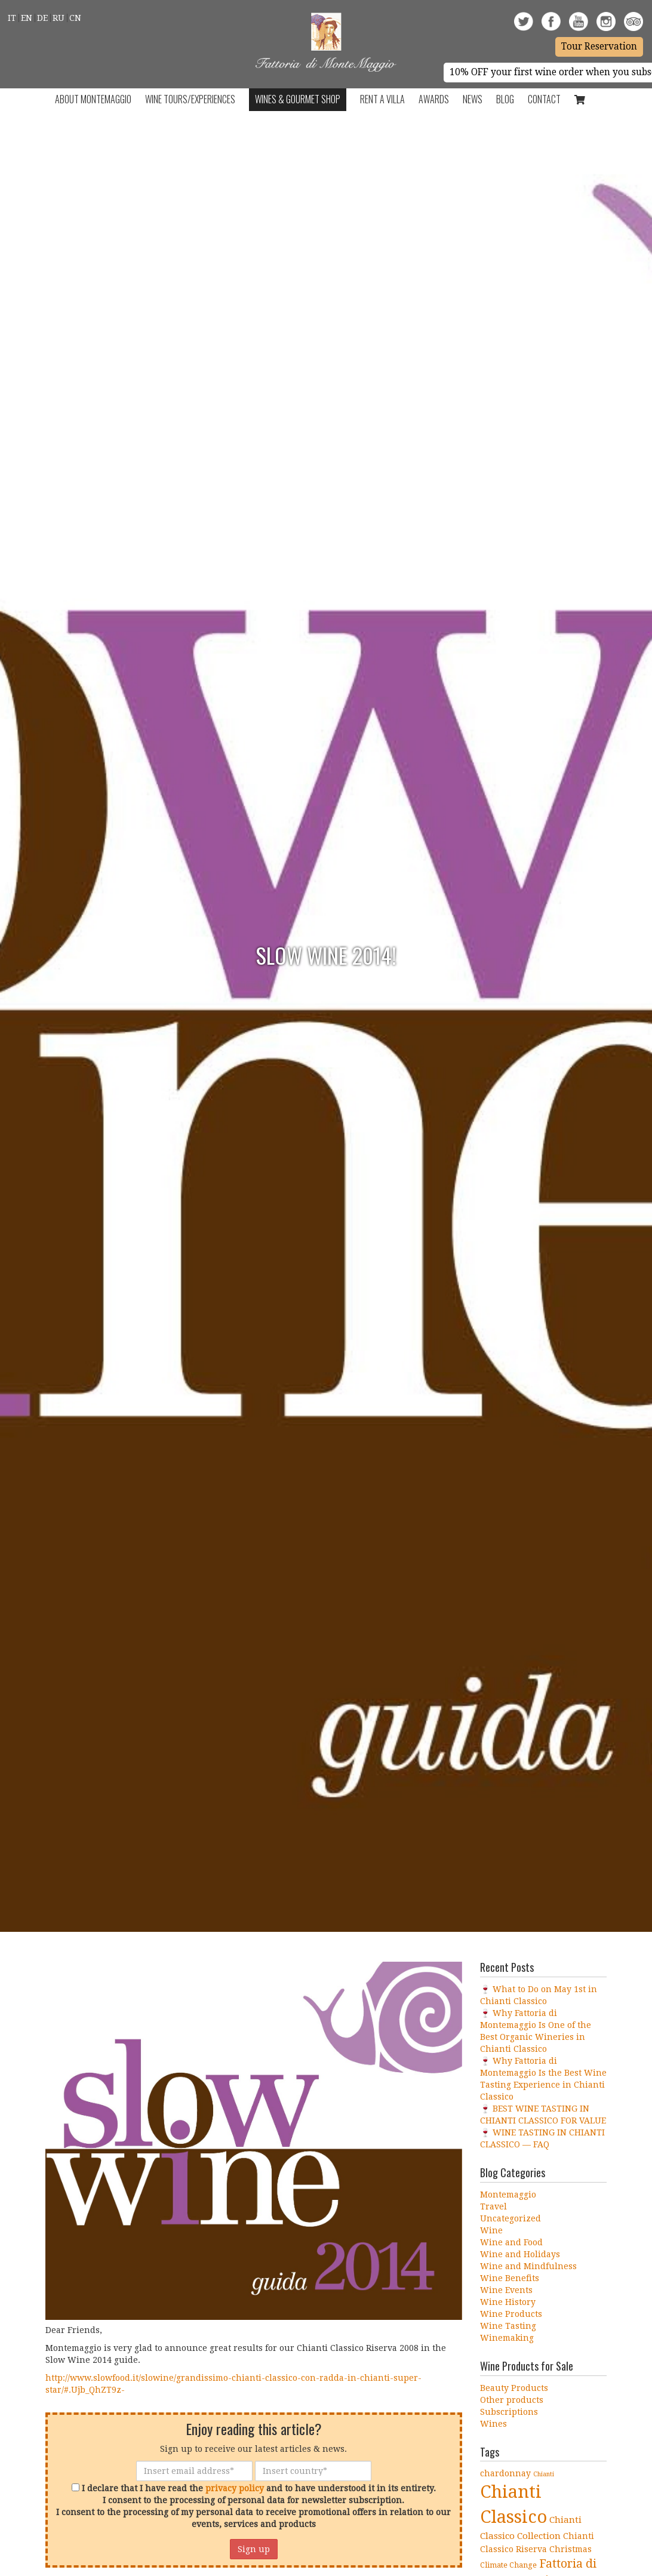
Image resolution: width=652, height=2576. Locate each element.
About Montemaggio (93, 99)
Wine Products (511, 2314)
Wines (493, 2424)
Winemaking (507, 2338)
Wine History (508, 2302)
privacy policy (234, 2488)
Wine (491, 2230)
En (26, 18)
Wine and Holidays (520, 2254)
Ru (58, 18)
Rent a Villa (382, 99)
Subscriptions (509, 2412)
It (12, 18)
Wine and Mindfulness (528, 2266)
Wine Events (506, 2290)
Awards (434, 99)
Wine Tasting (508, 2326)
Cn (75, 18)
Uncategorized (510, 2218)
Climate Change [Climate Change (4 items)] (508, 2564)
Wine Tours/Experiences (190, 99)
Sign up (254, 2549)
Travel (493, 2206)
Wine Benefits (509, 2278)
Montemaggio (508, 2194)
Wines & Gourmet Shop (297, 99)
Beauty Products (514, 2388)
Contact (544, 99)
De (42, 18)
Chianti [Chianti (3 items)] (543, 2474)
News (472, 99)
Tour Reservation (599, 46)
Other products (511, 2400)
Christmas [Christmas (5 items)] (570, 2549)
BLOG (505, 99)
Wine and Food (511, 2242)
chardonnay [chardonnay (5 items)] (505, 2473)
